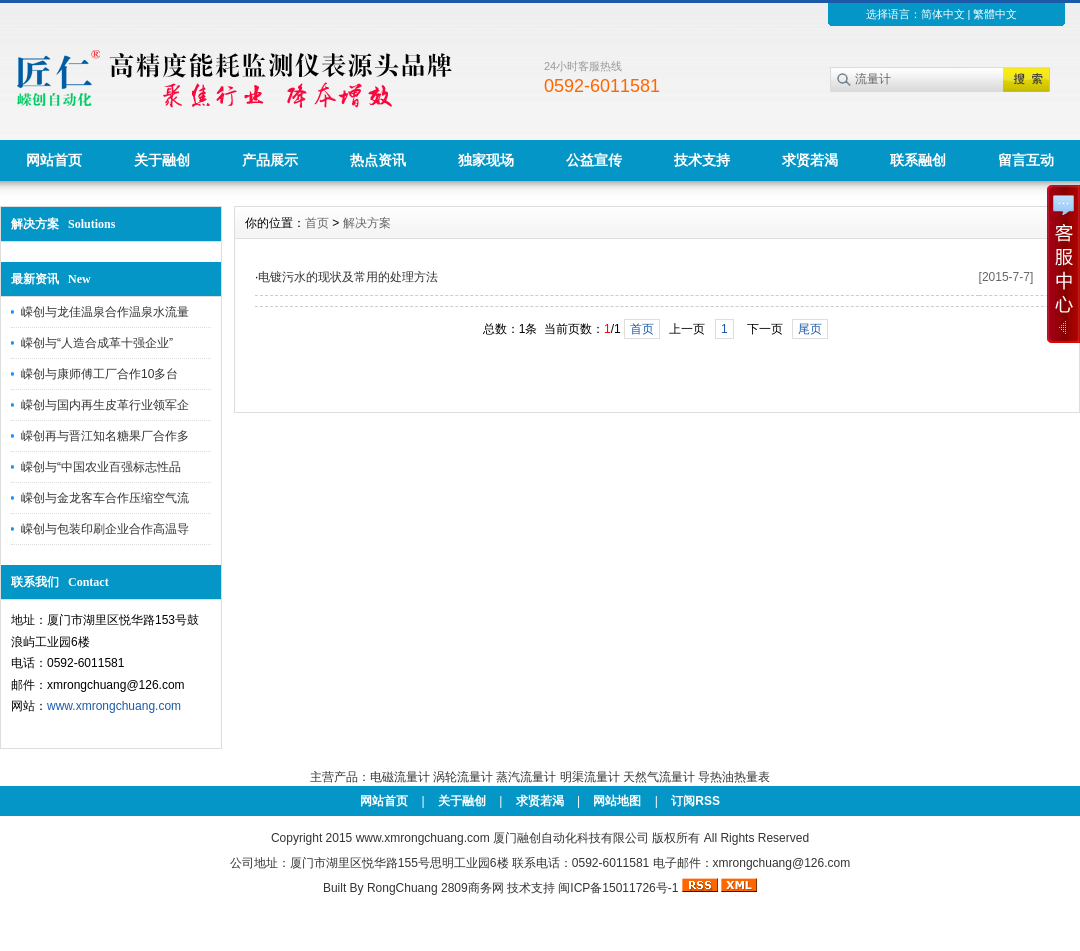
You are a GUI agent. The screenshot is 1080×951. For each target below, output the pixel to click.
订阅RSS (695, 801)
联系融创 (918, 160)
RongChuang (402, 888)
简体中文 (943, 14)
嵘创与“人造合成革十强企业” (97, 343)
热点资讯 (378, 160)
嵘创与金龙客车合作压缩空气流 (105, 498)
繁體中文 (995, 14)
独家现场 (486, 160)
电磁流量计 (400, 777)
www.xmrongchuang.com (114, 706)
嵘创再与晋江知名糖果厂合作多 (105, 436)
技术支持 (702, 160)
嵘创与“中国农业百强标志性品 (101, 467)
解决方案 (367, 223)
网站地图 (617, 801)
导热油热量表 (734, 777)
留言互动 (1026, 160)
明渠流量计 (590, 777)
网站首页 (54, 160)
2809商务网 (472, 888)
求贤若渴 (810, 160)
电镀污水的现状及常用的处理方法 (348, 277)
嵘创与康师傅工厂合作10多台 (99, 374)
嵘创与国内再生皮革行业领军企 (105, 405)
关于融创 (162, 160)
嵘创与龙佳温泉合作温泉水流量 (105, 312)
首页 (317, 223)
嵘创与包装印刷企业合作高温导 (105, 529)
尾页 (810, 329)
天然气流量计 (659, 777)
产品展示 (270, 160)
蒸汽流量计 (526, 777)
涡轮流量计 (463, 777)
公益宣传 (594, 160)
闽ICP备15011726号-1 (618, 888)
